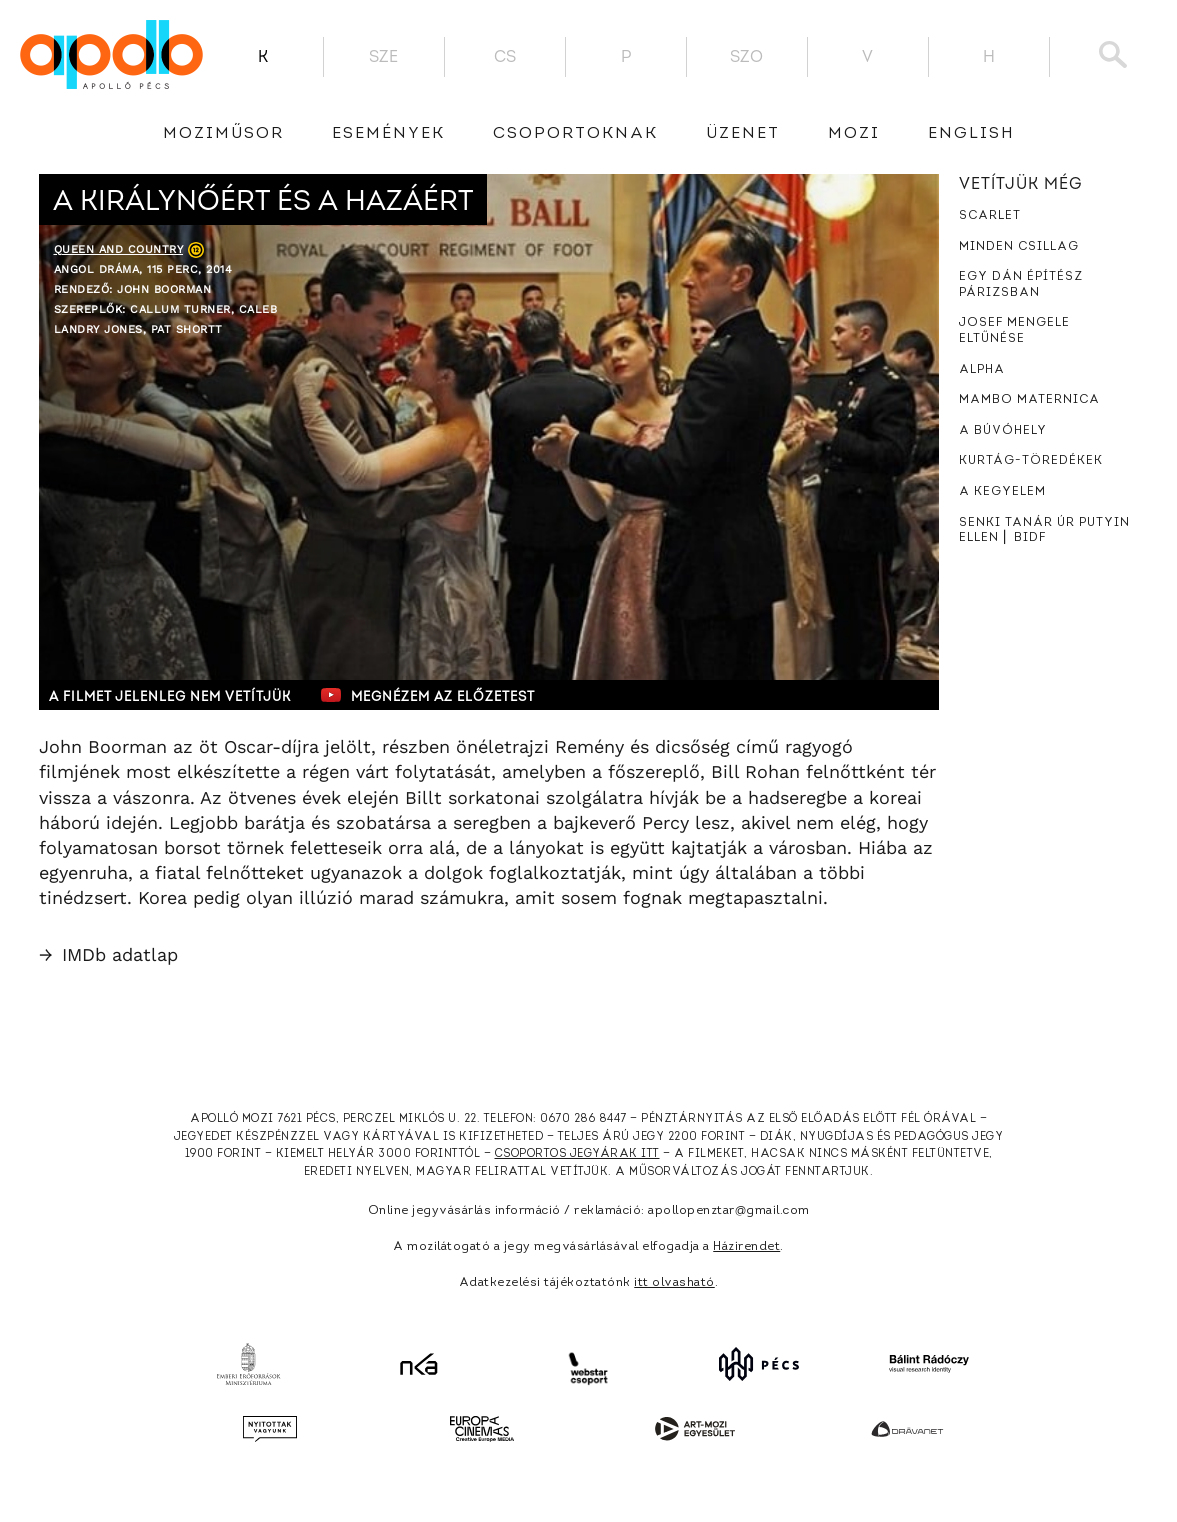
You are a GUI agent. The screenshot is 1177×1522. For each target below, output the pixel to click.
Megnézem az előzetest (428, 695)
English (971, 134)
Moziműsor (223, 134)
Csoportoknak (575, 134)
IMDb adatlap (108, 954)
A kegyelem (1002, 492)
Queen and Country (119, 249)
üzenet (743, 134)
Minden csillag (1019, 247)
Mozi (854, 134)
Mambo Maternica (1029, 400)
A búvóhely (1003, 431)
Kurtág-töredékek (1031, 461)
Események (388, 134)
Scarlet (990, 216)
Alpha (982, 370)
